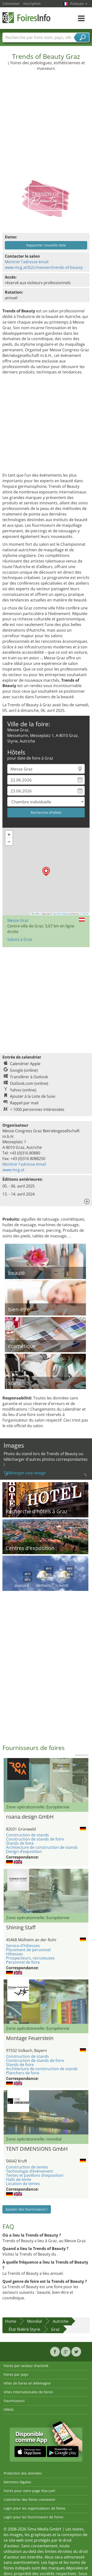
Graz (55, 2329)
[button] (46, 871)
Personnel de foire (23, 1962)
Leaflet (35, 914)
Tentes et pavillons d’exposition (34, 2175)
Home (10, 2321)
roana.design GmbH (30, 1816)
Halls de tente (18, 2179)
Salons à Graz (19, 939)
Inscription (32, 3)
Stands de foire (20, 1843)
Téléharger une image (25, 1473)
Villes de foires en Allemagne (27, 2383)
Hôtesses (14, 1954)
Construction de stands (27, 1835)
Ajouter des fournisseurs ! (27, 2209)
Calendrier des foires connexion (29, 2499)
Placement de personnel (28, 1949)
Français (78, 3)
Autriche (60, 2321)
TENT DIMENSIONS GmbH (37, 2148)
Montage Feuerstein (30, 2038)
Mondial (34, 2321)
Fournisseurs (14, 2400)
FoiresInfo (26, 17)
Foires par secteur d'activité (26, 2365)
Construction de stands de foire (35, 1839)
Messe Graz (18, 920)
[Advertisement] (45, 125)
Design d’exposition (24, 1851)
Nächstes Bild (85, 1780)
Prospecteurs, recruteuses (30, 1958)
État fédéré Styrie (24, 2329)
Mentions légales (17, 2482)
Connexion (11, 3)
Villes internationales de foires (28, 2392)
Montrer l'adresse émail (26, 261)
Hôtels (9, 2409)
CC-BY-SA (84, 914)
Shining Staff (21, 1927)
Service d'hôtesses (23, 1945)
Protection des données (23, 2473)
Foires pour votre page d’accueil (29, 2490)
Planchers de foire (22, 2073)
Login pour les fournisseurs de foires (33, 2517)
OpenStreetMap (60, 914)
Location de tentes (23, 2183)
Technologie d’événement (29, 2171)
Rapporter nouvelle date (46, 245)
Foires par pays (16, 2374)
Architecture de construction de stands (42, 1847)
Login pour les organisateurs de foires (34, 2508)
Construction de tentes (27, 2167)
